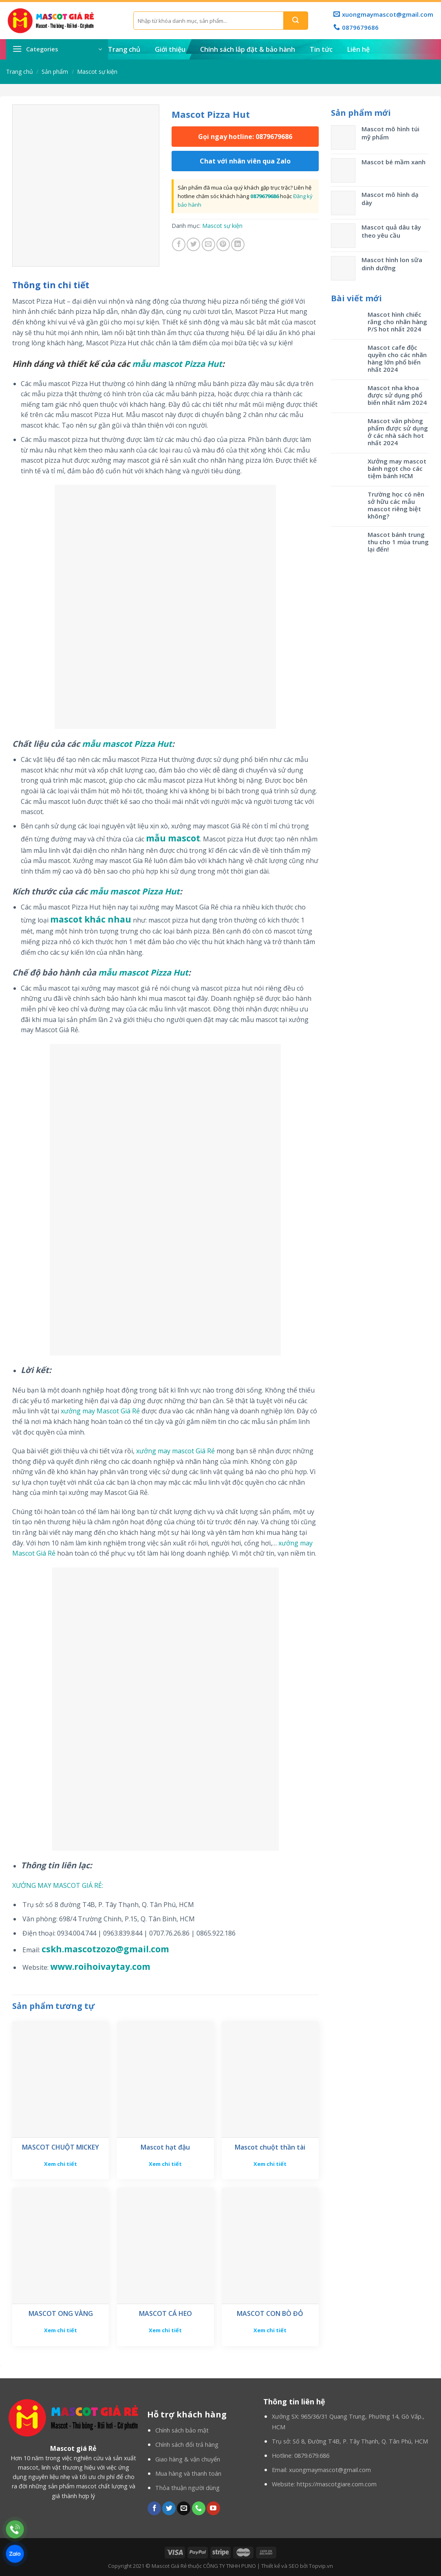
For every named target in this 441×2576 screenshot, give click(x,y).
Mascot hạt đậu (165, 2147)
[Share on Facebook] (178, 244)
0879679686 (264, 196)
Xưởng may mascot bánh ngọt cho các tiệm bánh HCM (397, 468)
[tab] (50, 285)
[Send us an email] (183, 2508)
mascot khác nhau (90, 919)
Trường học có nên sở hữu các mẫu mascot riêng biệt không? (396, 505)
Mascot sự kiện (97, 71)
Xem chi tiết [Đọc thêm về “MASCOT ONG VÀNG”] (60, 2330)
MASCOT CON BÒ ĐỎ (270, 2313)
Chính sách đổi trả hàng (186, 2444)
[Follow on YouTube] (213, 2508)
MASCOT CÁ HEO (165, 2313)
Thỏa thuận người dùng (187, 2488)
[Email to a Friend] (208, 244)
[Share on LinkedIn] (238, 244)
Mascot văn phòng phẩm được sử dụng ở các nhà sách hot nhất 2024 (398, 431)
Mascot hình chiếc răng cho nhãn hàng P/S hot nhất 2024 (397, 322)
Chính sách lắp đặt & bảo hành (247, 49)
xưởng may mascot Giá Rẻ (175, 1450)
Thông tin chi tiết (50, 285)
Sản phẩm (55, 71)
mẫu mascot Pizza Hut (177, 363)
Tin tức (321, 49)
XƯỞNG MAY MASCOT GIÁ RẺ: (57, 1885)
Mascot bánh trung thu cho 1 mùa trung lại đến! (398, 542)
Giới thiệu (170, 49)
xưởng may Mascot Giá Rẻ (100, 1410)
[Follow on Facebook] (154, 2508)
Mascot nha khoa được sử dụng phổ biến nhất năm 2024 (397, 395)
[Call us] (198, 2508)
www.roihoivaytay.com (100, 1966)
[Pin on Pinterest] (223, 244)
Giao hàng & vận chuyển (187, 2459)
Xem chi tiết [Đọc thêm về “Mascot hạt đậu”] (165, 2164)
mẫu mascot (173, 838)
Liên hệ (358, 49)
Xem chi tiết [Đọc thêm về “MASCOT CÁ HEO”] (165, 2330)
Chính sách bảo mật (182, 2430)
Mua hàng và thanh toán (188, 2473)
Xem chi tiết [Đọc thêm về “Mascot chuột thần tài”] (270, 2164)
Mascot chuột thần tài (270, 2147)
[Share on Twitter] (193, 244)
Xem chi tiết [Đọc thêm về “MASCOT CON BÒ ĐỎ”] (270, 2330)
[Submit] (296, 20)
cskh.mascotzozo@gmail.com (105, 1949)
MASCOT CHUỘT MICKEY (60, 2147)
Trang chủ (124, 49)
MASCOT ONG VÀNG (61, 2313)
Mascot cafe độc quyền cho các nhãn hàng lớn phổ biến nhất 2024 (397, 358)
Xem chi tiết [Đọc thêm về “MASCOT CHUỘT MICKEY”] (60, 2164)
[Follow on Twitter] (169, 2508)
